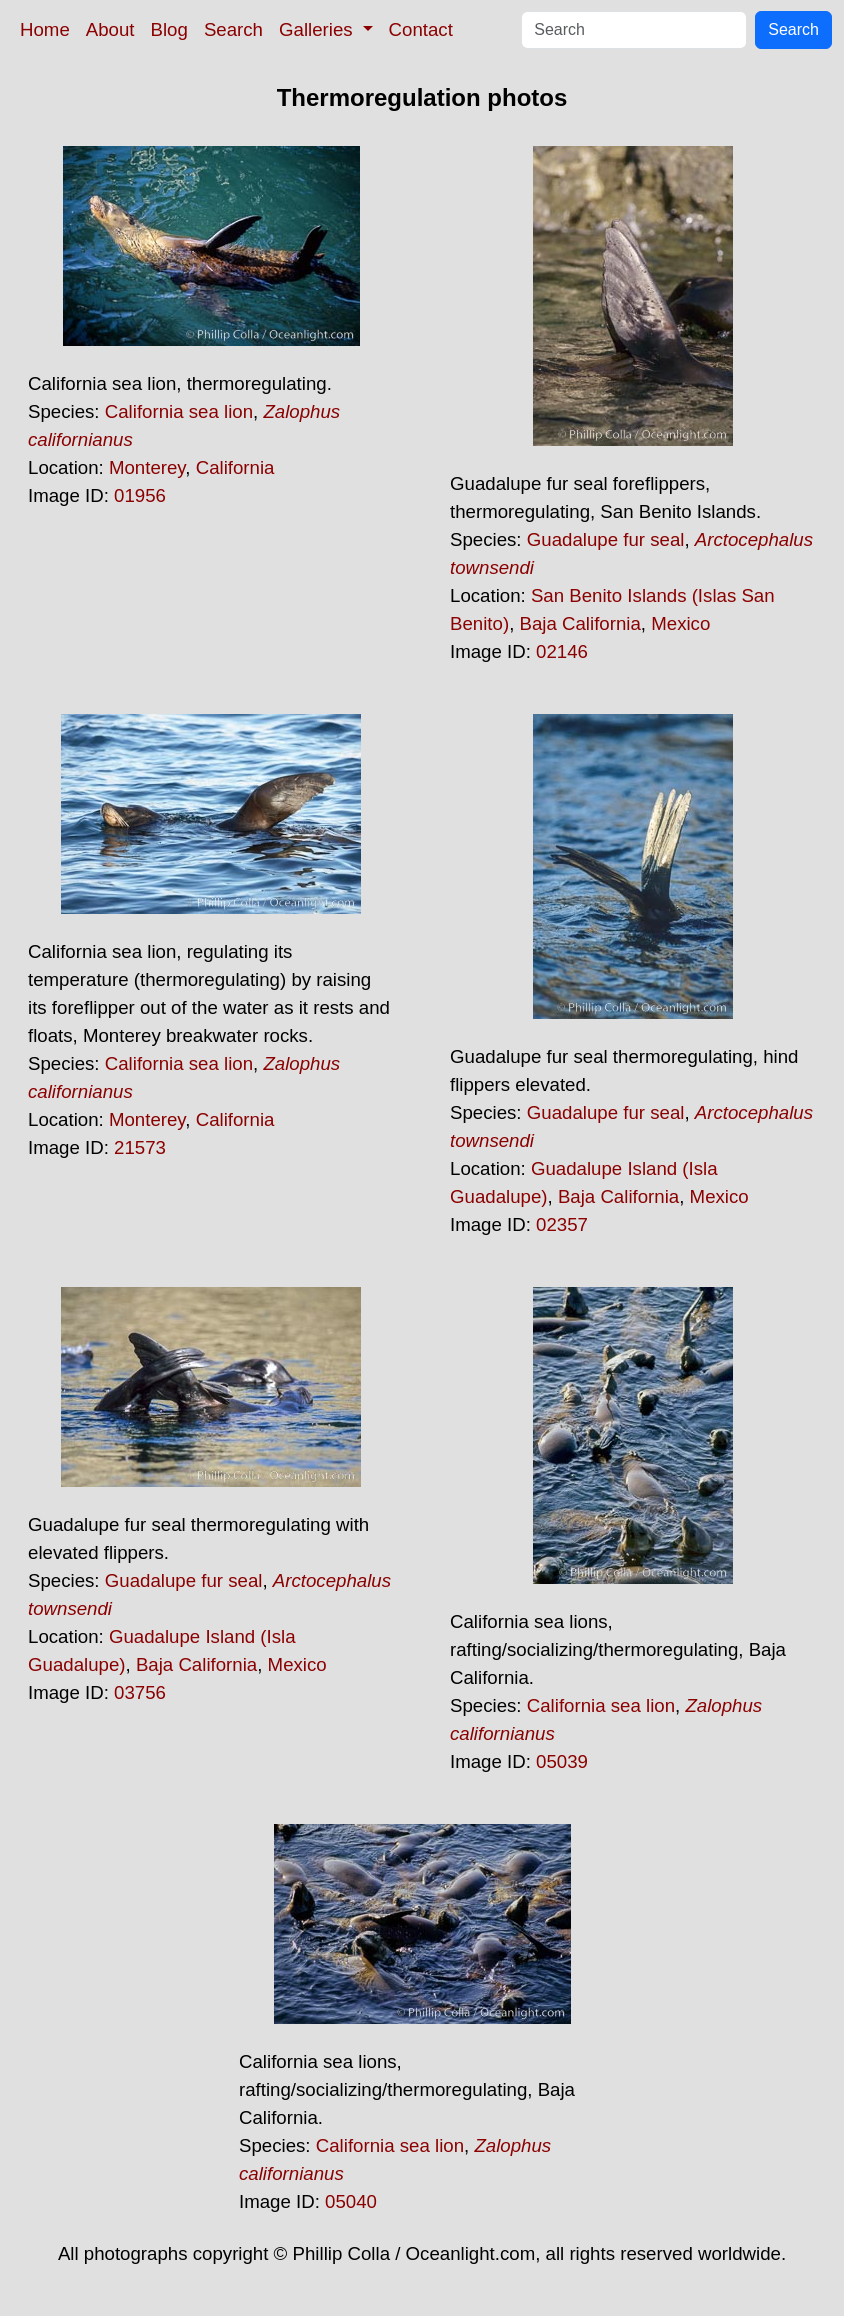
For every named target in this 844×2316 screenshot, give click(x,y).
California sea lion (179, 411)
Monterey (147, 467)
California (235, 467)
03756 (140, 1692)
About (110, 29)
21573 (140, 1147)
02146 (562, 651)
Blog (169, 29)
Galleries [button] (318, 29)
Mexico (680, 623)
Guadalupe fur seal (606, 539)
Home (45, 29)
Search (233, 29)
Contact (421, 29)
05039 (562, 1761)
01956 (140, 495)
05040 (351, 2201)
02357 (562, 1224)
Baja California (580, 623)
